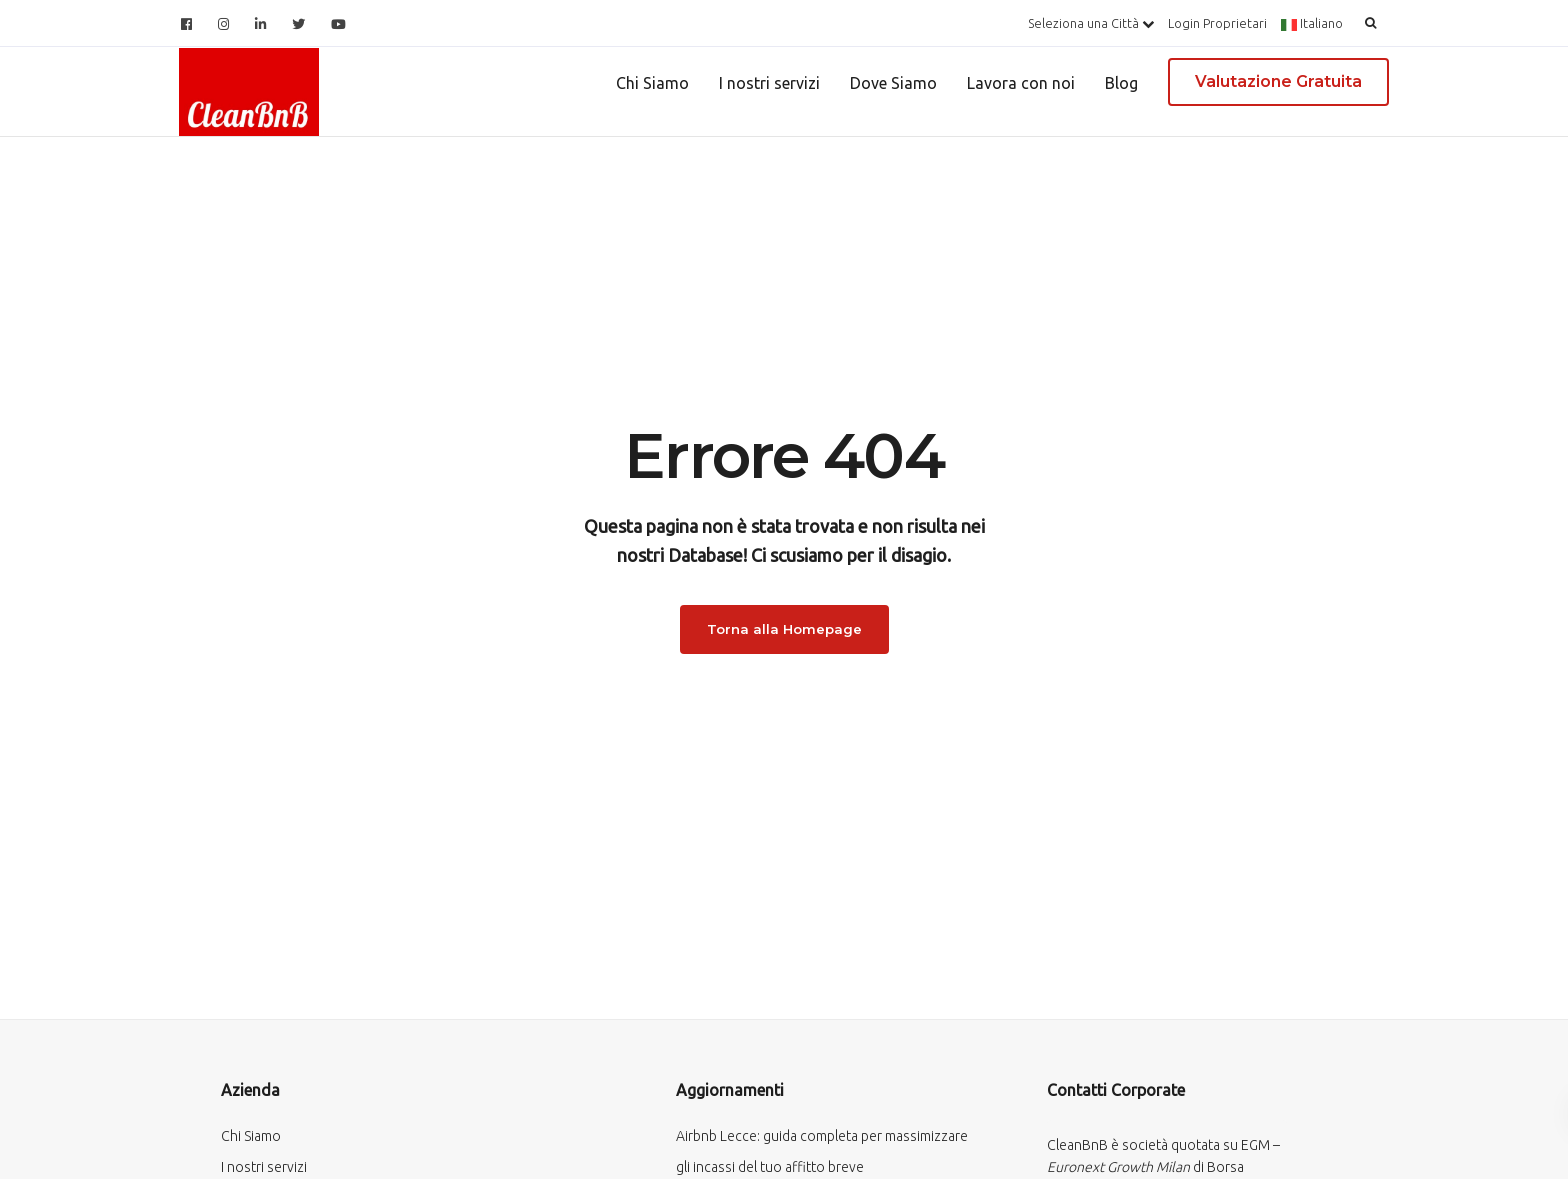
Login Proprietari (1217, 23)
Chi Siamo (652, 83)
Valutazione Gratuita (1278, 81)
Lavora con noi (1021, 83)
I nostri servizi (769, 83)
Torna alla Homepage (784, 629)
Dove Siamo (893, 83)
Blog (1121, 83)
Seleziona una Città (1091, 23)
